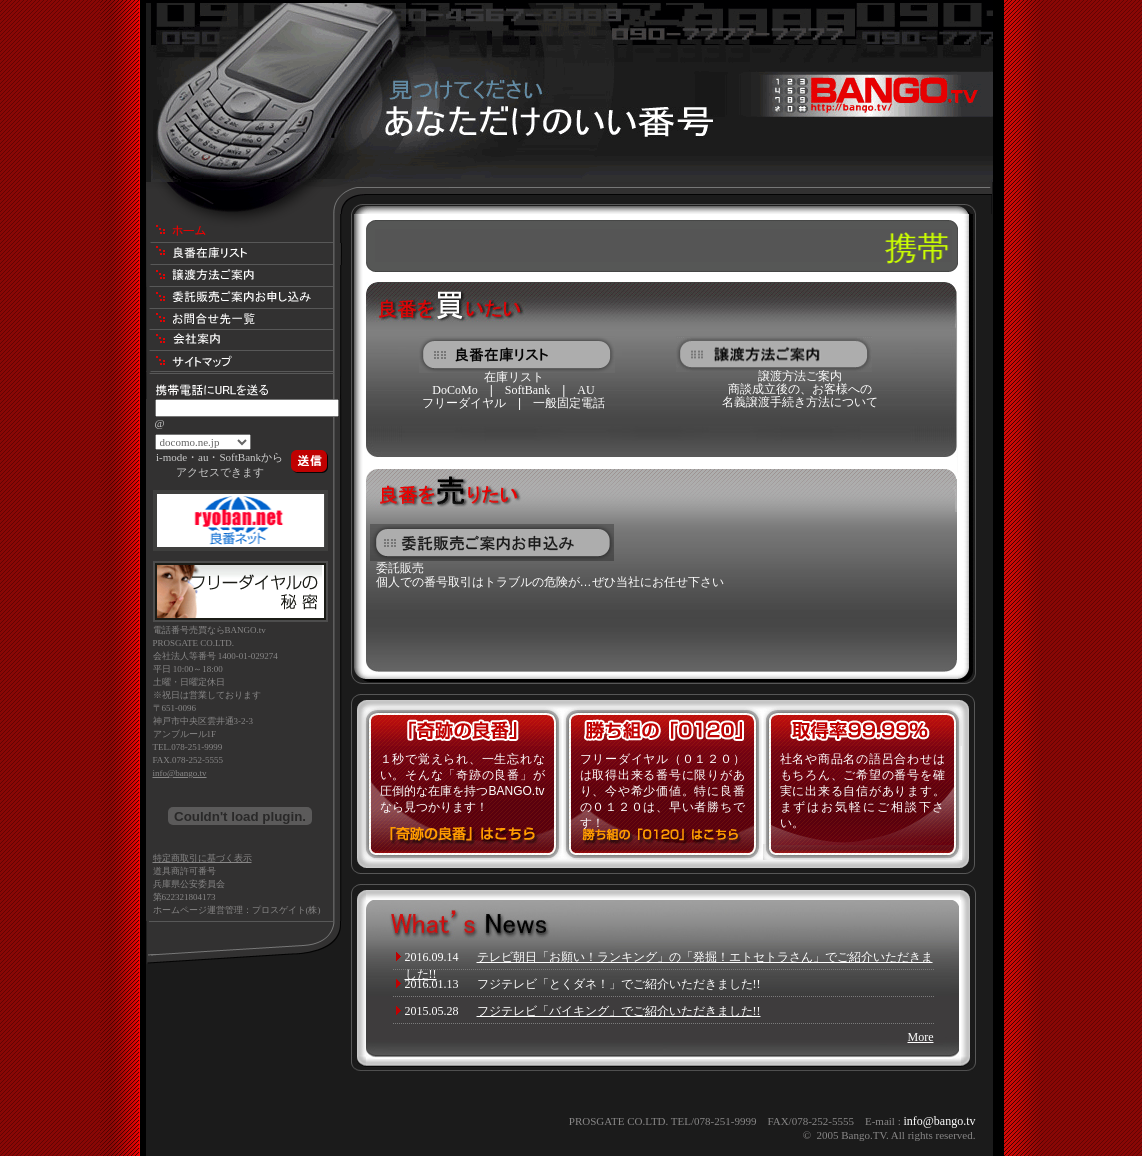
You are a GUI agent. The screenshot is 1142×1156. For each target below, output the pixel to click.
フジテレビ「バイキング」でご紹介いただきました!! (619, 1011)
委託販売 (400, 568)
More (921, 1037)
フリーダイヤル (464, 403)
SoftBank (527, 390)
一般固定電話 (569, 403)
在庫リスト (514, 377)
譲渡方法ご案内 (800, 376)
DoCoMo (454, 390)
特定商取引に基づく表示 (202, 858)
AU (585, 390)
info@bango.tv (180, 773)
